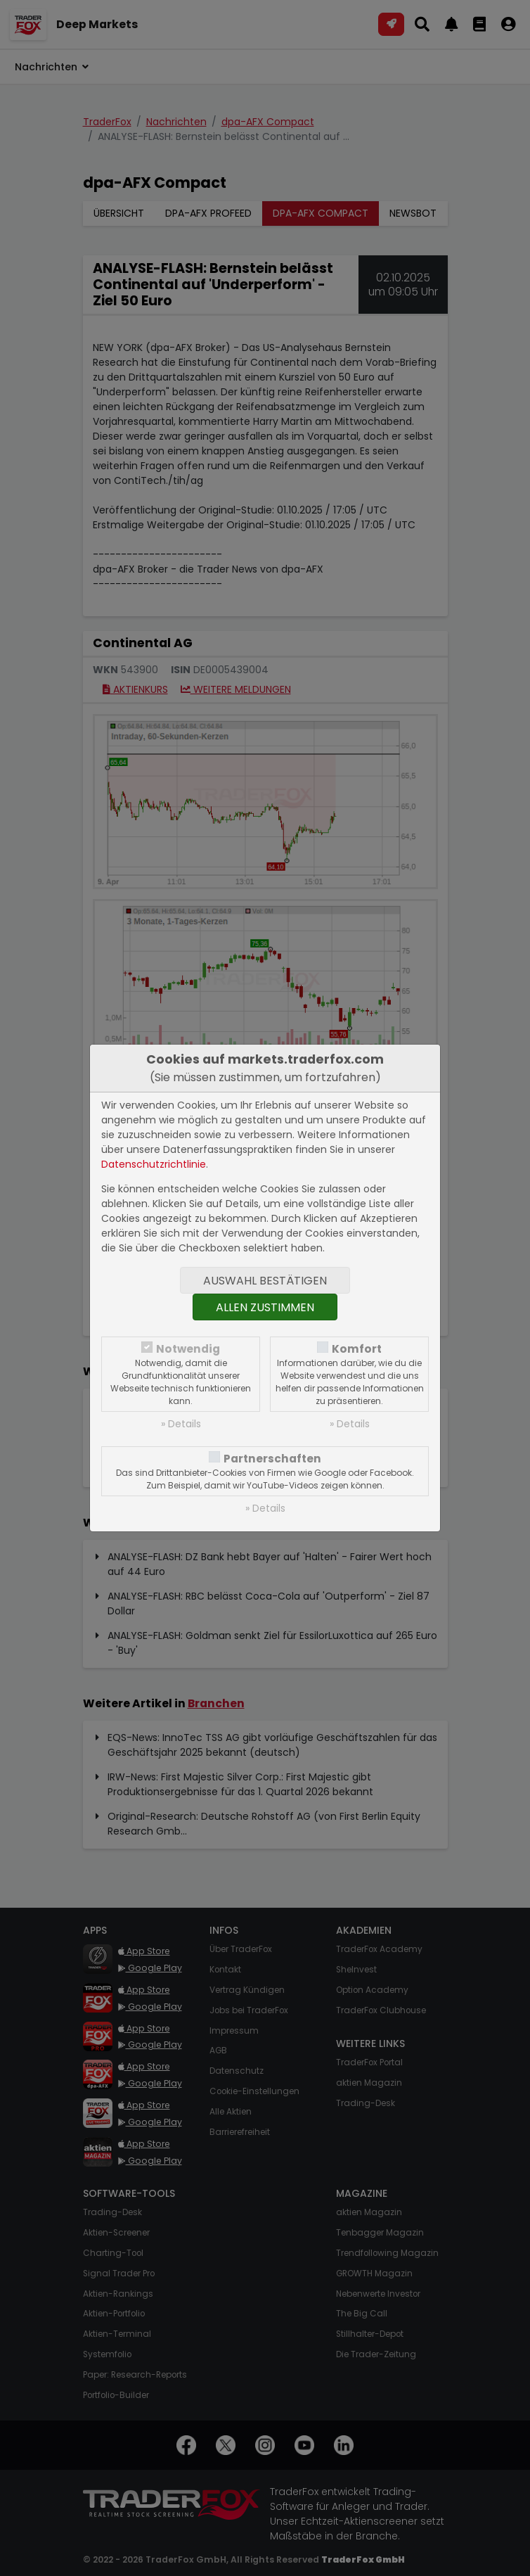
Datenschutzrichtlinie (153, 1164)
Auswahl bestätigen (265, 1281)
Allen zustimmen (265, 1307)
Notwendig (188, 1348)
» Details (181, 1424)
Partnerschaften (272, 1458)
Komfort (357, 1348)
